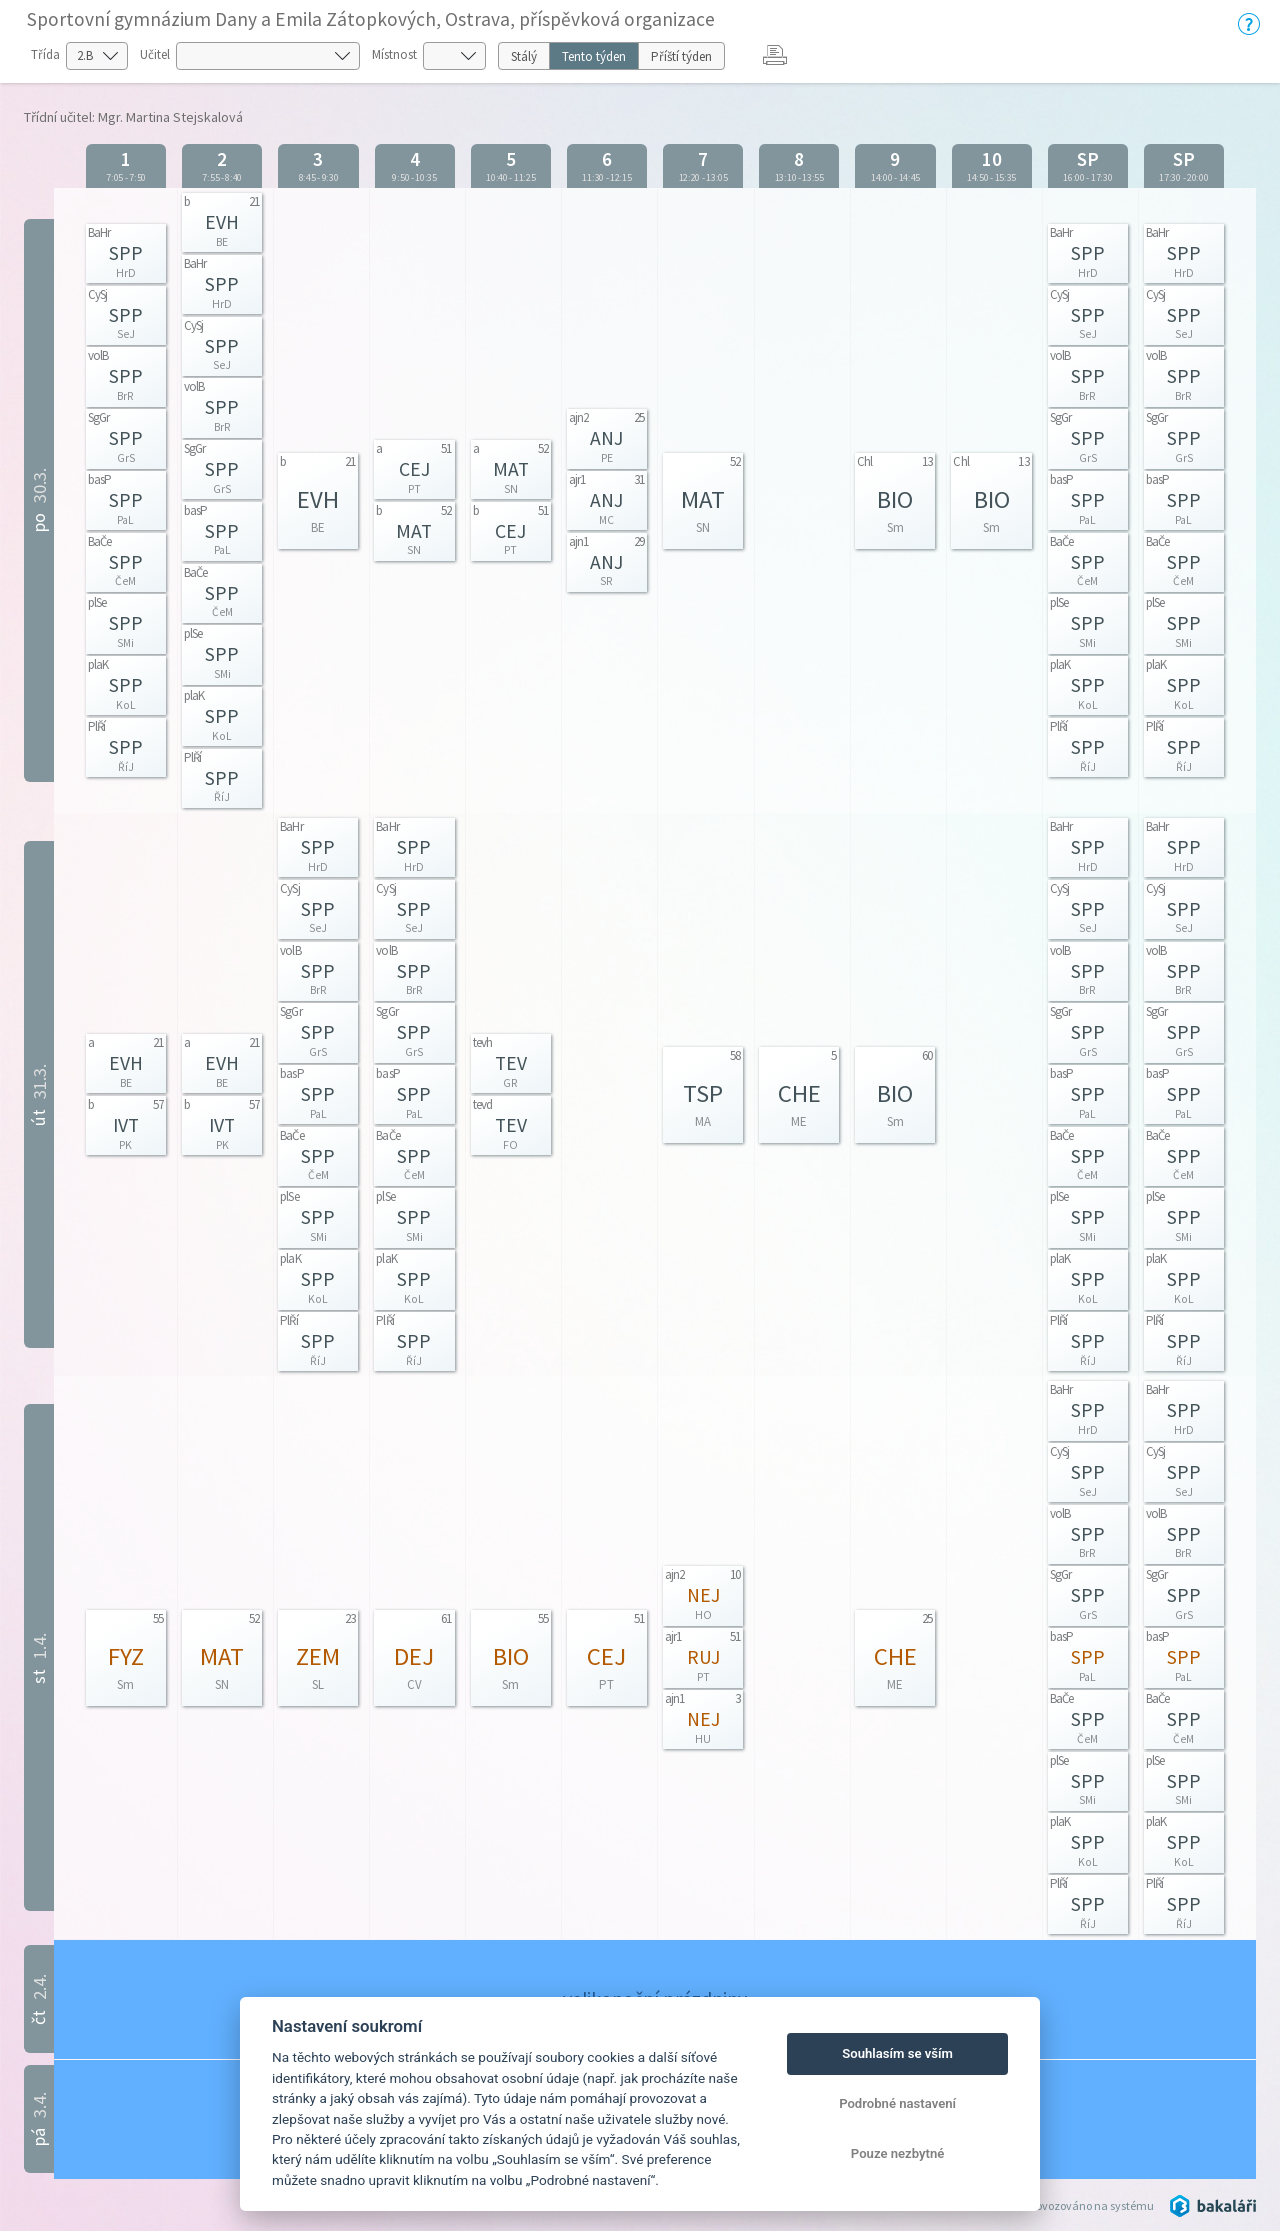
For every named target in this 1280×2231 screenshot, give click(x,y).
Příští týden (681, 56)
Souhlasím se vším (897, 2053)
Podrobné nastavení (897, 2103)
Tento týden (594, 56)
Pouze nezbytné (898, 2153)
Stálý (524, 56)
